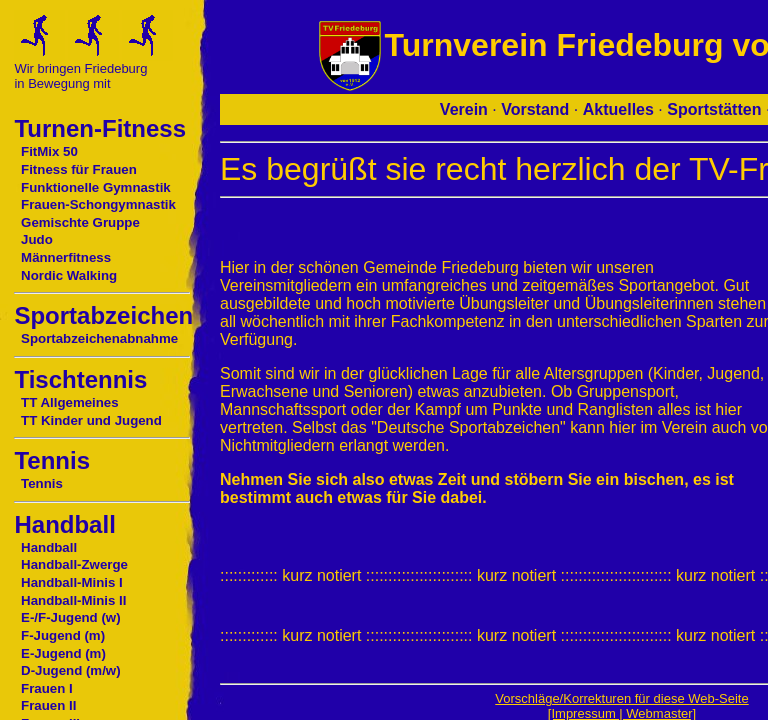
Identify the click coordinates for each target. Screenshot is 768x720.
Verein (464, 109)
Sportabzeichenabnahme (99, 338)
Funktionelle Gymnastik (96, 187)
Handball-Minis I (72, 582)
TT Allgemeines (70, 402)
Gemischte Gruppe (80, 222)
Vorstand (535, 109)
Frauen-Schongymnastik (98, 204)
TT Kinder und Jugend (91, 420)
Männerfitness (66, 257)
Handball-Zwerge (74, 564)
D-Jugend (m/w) (71, 670)
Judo (37, 239)
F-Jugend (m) (63, 635)
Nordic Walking (69, 275)
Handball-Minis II (73, 600)
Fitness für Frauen (79, 169)
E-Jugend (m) (63, 653)
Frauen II (48, 705)
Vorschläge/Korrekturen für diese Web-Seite (621, 698)
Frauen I (47, 688)
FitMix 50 (49, 151)
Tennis (42, 483)
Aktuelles (618, 109)
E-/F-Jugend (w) (70, 617)
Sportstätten (714, 109)
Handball (49, 547)
